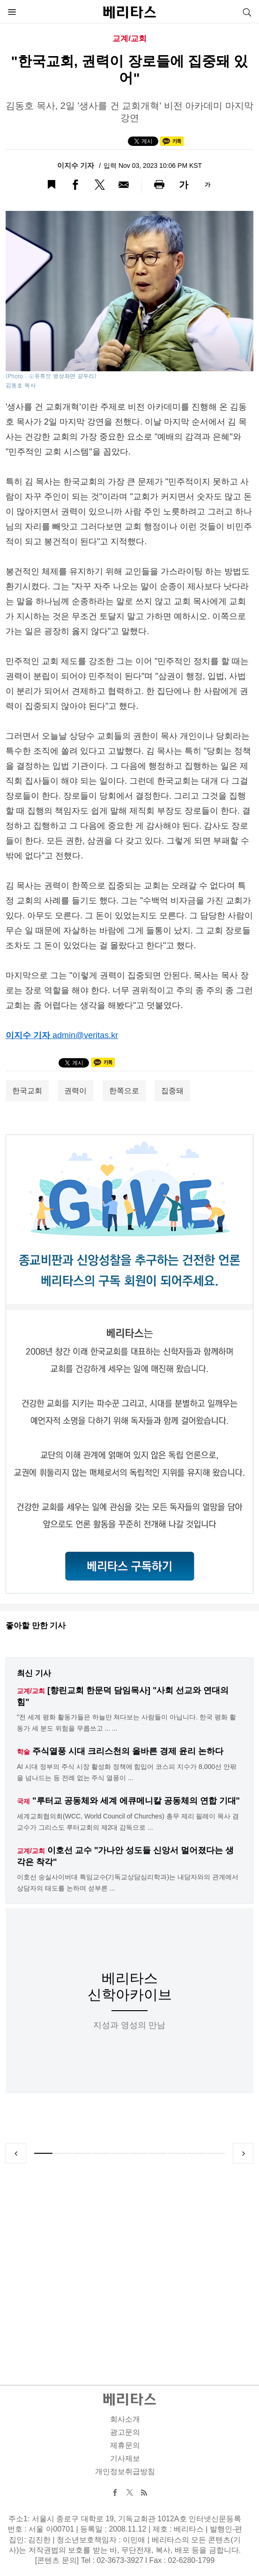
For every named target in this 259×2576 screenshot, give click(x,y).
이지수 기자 (76, 165)
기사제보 (125, 2458)
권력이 (75, 1091)
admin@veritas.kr (85, 1035)
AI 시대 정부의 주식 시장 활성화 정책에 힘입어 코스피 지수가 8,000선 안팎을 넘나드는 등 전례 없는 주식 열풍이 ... (127, 1772)
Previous (16, 2153)
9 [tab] (196, 2153)
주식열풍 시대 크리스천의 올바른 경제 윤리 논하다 (127, 1751)
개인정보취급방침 (125, 2471)
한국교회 (27, 1091)
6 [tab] (139, 2153)
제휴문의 (125, 2445)
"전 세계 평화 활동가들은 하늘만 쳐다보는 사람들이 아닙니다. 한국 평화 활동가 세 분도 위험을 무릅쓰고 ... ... (126, 1722)
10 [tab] (216, 2153)
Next (243, 2153)
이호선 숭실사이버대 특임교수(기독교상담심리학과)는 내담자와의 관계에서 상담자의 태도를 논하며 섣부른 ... (127, 1882)
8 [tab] (177, 2153)
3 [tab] (82, 2153)
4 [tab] (101, 2153)
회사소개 (125, 2419)
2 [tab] (62, 2153)
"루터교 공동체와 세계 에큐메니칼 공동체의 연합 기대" (136, 1800)
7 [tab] (158, 2153)
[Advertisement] (130, 2263)
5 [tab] (120, 2153)
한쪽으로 (124, 1091)
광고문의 (125, 2432)
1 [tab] (43, 2153)
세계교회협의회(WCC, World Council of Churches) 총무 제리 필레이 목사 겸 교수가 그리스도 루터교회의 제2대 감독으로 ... (128, 1821)
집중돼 (172, 1091)
